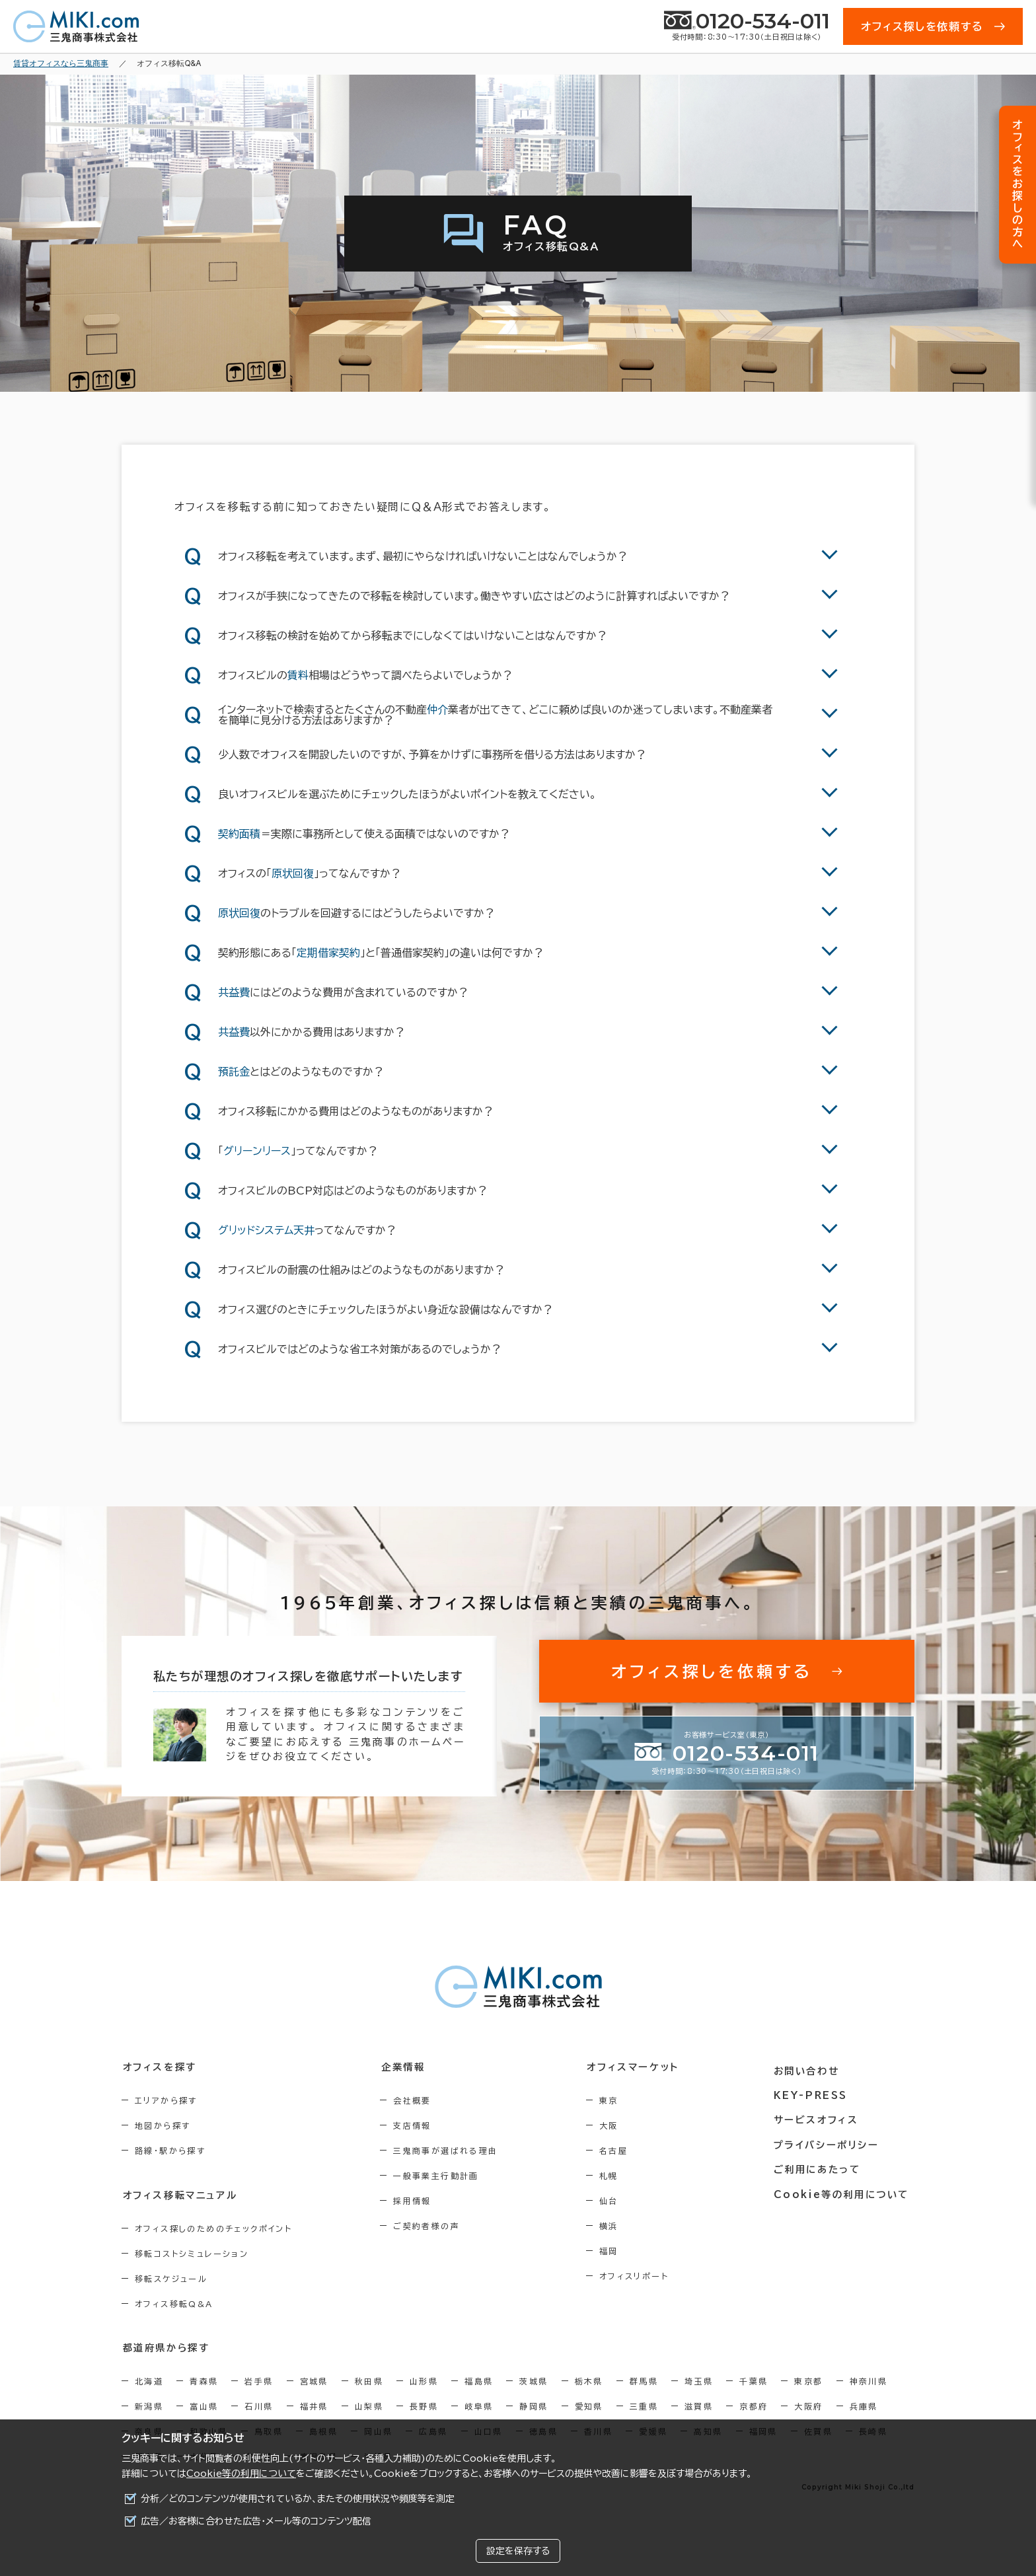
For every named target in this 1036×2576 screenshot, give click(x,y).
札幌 (616, 2176)
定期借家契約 (328, 952)
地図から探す (162, 2125)
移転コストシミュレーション (191, 2253)
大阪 (616, 2125)
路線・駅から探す (170, 2150)
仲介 (437, 709)
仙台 (616, 2201)
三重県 (644, 2406)
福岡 (616, 2251)
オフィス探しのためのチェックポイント (213, 2228)
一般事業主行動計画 (441, 2176)
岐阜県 (478, 2406)
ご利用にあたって (822, 2165)
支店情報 (417, 2125)
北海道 (149, 2380)
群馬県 (644, 2380)
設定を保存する (518, 2551)
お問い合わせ (811, 2067)
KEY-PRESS (815, 2091)
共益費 (234, 992)
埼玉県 (698, 2380)
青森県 (204, 2380)
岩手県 (258, 2380)
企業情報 (407, 2067)
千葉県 (753, 2380)
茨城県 (533, 2380)
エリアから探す (166, 2100)
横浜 (616, 2226)
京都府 (753, 2406)
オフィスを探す (159, 2067)
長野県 (424, 2406)
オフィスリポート (642, 2276)
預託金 (234, 1071)
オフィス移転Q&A (174, 2303)
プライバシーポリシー (830, 2140)
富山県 (204, 2406)
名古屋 (621, 2150)
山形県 (424, 2380)
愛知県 (589, 2406)
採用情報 (417, 2201)
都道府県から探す (165, 2347)
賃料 (298, 675)
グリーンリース (257, 1151)
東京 (616, 2100)
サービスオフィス (820, 2116)
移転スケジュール (171, 2278)
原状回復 (293, 873)
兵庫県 (864, 2406)
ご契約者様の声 (431, 2226)
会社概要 (417, 2100)
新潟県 (149, 2406)
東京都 (808, 2380)
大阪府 (808, 2406)
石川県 (258, 2406)
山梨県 (369, 2406)
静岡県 (533, 2406)
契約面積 (239, 833)
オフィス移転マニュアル (179, 2194)
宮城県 (314, 2380)
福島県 (478, 2380)
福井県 (314, 2406)
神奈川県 (869, 2380)
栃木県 (589, 2380)
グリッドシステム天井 (266, 1230)
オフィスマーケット (639, 2067)
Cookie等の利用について (241, 2473)
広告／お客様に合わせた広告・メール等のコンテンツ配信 (256, 2521)
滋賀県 (698, 2406)
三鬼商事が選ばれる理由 (450, 2150)
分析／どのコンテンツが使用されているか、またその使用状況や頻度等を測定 (298, 2498)
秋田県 (369, 2380)
